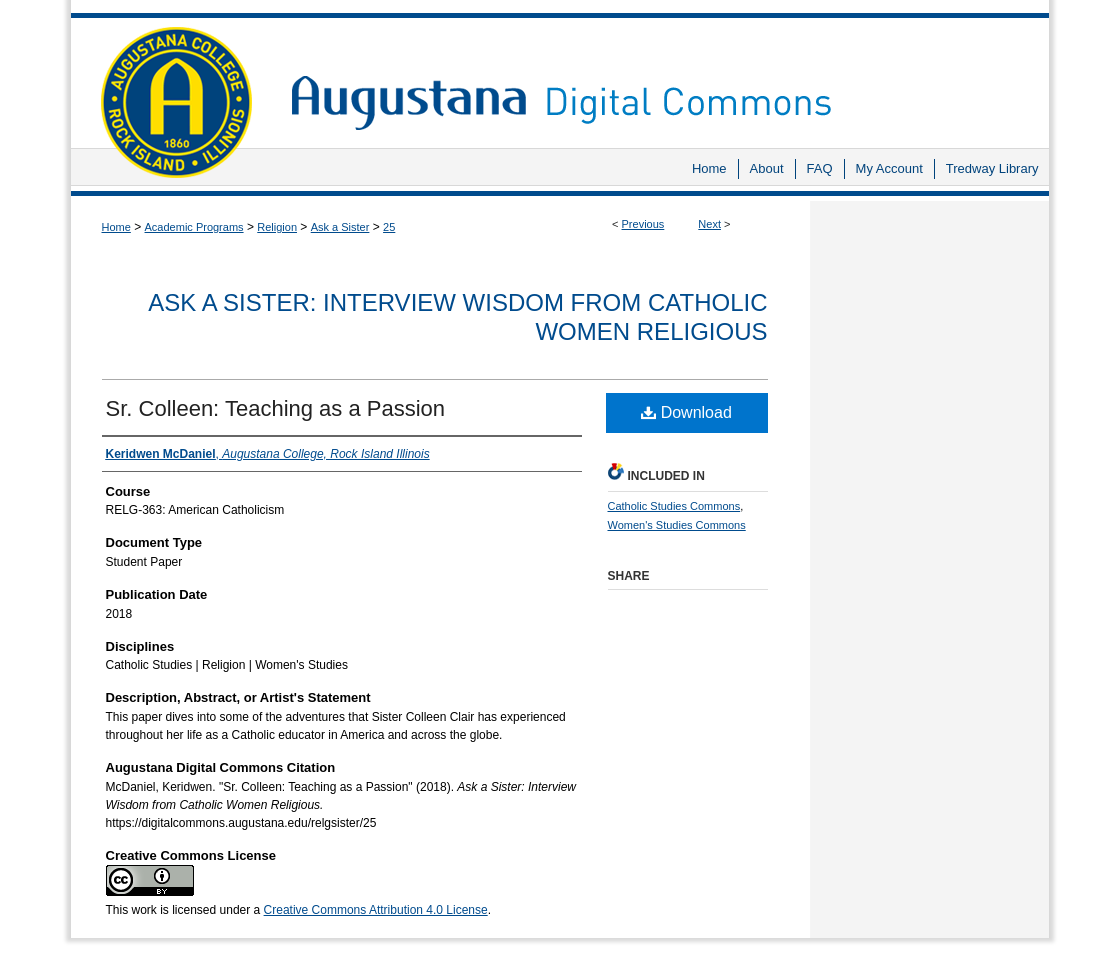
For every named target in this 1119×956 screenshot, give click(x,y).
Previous (643, 224)
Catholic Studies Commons (674, 506)
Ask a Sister (340, 227)
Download (686, 412)
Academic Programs (194, 227)
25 (389, 227)
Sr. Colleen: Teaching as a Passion (276, 408)
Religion (277, 227)
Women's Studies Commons (677, 525)
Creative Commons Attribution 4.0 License (376, 910)
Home (116, 227)
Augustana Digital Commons (660, 74)
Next (709, 224)
